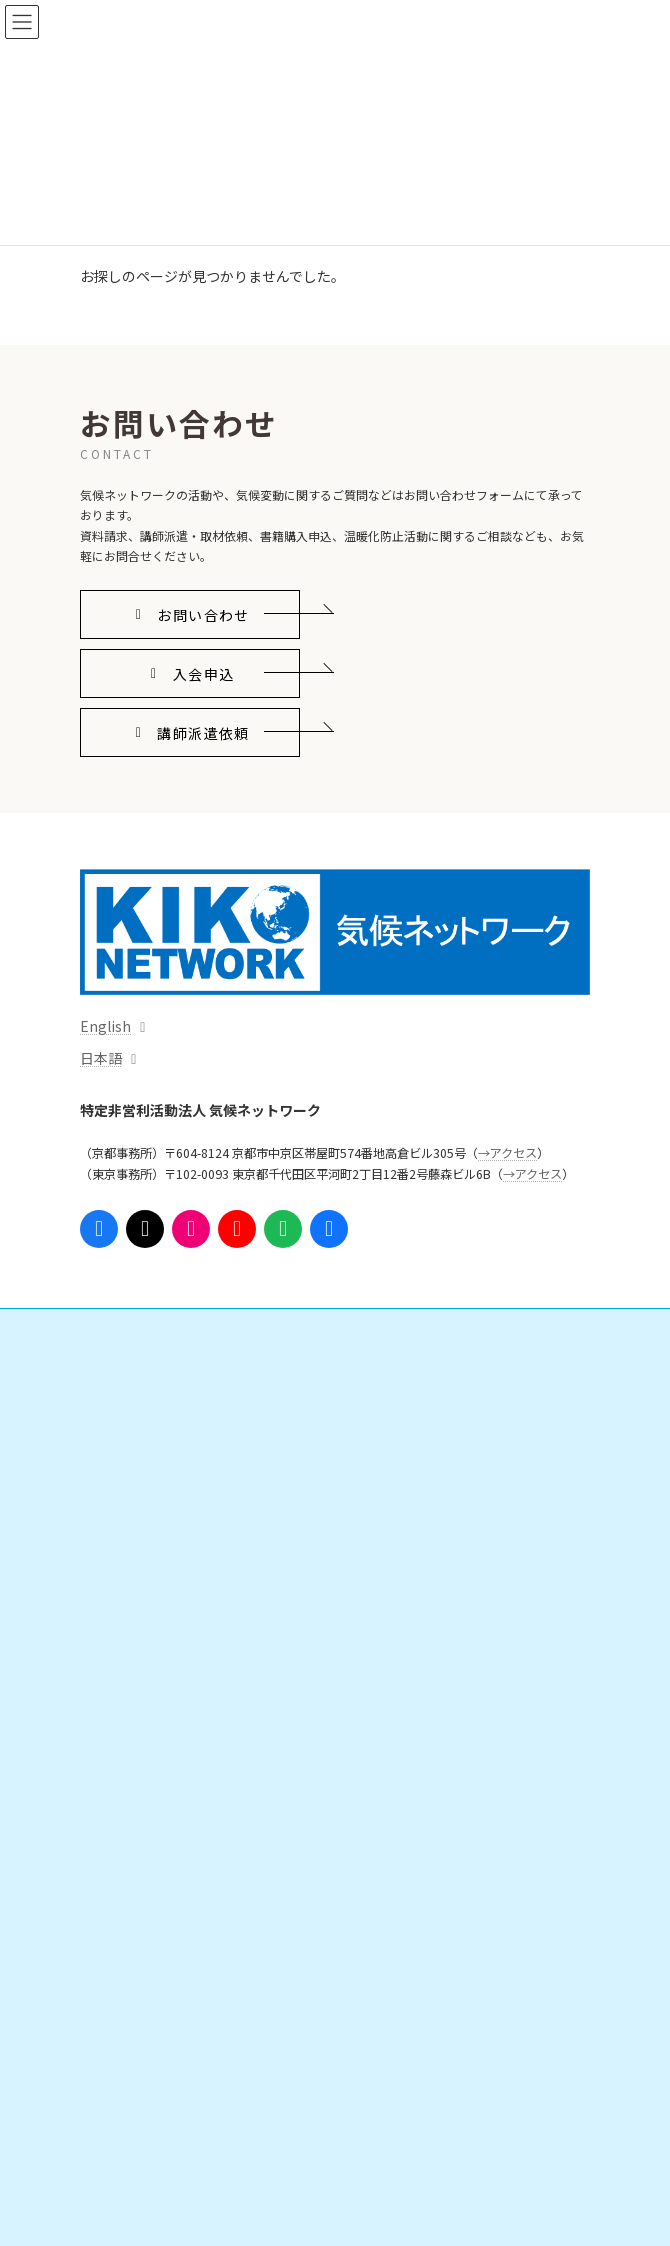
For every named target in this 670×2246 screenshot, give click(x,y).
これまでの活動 (146, 2098)
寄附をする (134, 1750)
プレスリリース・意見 (163, 1541)
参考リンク (122, 1924)
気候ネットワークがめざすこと (188, 1994)
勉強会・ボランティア (163, 1785)
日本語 (101, 1058)
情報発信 (116, 1507)
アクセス (115, 2167)
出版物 (122, 1611)
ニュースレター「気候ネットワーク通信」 (205, 1889)
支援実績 (128, 1854)
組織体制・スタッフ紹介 (170, 2063)
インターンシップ (151, 1820)
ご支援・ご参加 (134, 1680)
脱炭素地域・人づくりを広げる (188, 1472)
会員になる (134, 1715)
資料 (116, 1576)
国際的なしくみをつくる (170, 1402)
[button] (190, 614)
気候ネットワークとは (152, 1959)
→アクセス (507, 1153)
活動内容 (116, 1367)
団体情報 (128, 2028)
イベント (116, 1646)
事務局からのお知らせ (152, 2133)
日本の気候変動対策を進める (182, 1437)
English (105, 1026)
